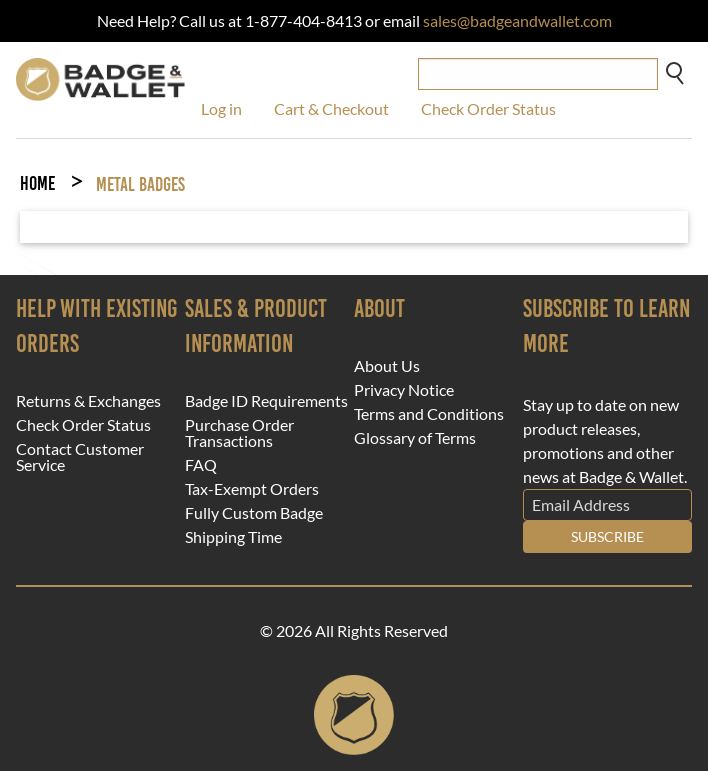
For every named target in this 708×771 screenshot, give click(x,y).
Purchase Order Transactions (239, 433)
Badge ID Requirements (266, 401)
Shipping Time (233, 537)
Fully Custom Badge (254, 513)
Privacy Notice (404, 390)
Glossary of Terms (415, 438)
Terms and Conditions (429, 414)
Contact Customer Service (80, 457)
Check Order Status (488, 108)
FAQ (201, 465)
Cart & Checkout (331, 108)
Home (37, 183)
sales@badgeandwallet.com (517, 20)
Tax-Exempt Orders (252, 489)
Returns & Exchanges (88, 401)
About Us (387, 366)
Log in (221, 108)
